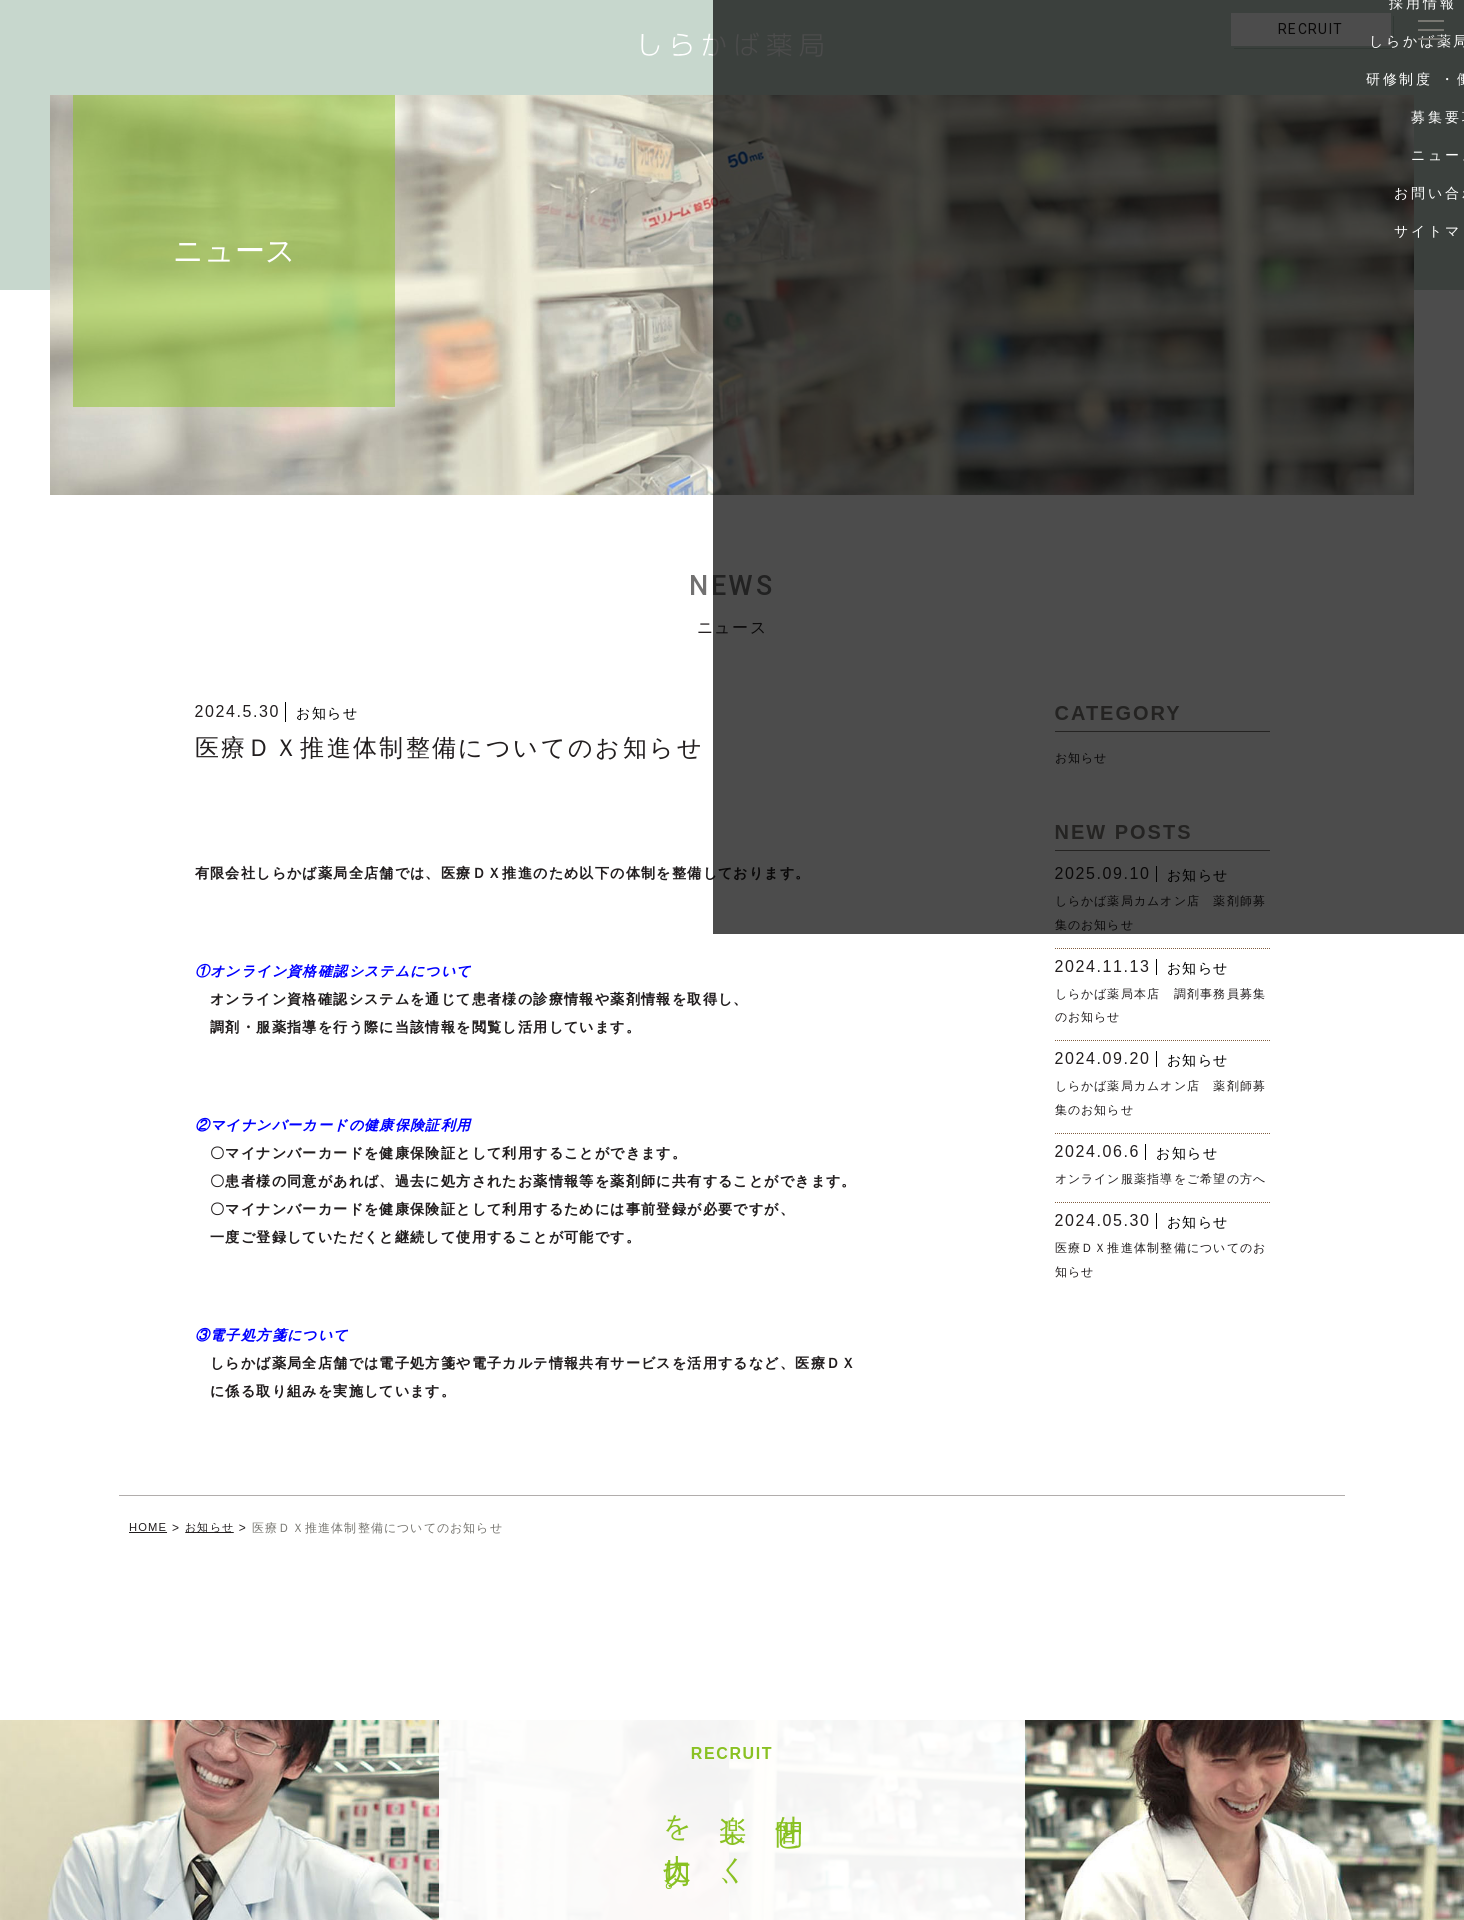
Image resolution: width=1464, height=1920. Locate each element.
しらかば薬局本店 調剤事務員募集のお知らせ (1155, 1005)
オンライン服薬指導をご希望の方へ (1155, 1190)
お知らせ (327, 713)
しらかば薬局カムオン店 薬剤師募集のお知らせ (1155, 913)
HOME (149, 1528)
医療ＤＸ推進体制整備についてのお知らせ (1155, 1282)
